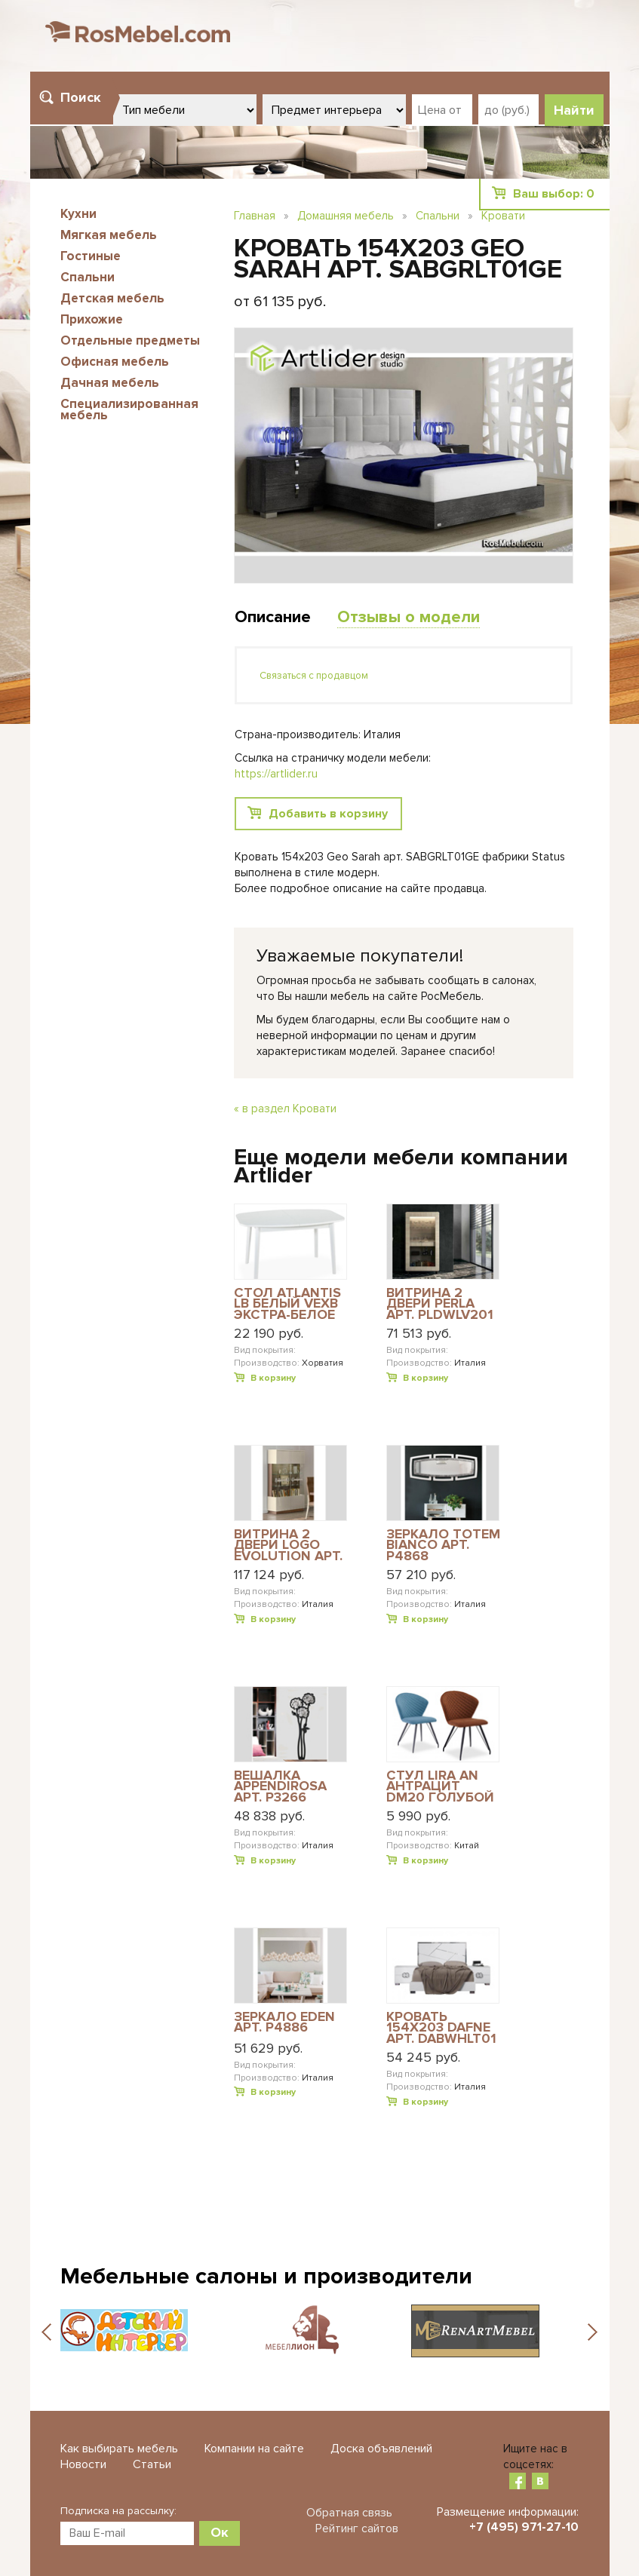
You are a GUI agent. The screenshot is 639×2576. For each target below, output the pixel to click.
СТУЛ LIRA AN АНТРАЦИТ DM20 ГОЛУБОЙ (440, 1786)
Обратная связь (349, 2512)
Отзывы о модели (408, 617)
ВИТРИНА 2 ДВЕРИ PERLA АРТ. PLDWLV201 (439, 1303)
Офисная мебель (114, 362)
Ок (219, 2532)
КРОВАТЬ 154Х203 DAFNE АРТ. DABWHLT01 (441, 2027)
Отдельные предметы (130, 340)
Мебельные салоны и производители (266, 2276)
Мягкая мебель (108, 235)
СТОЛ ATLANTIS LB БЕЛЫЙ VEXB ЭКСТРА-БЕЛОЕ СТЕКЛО (287, 1303)
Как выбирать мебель (119, 2448)
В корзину (273, 1378)
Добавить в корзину (328, 813)
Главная (254, 215)
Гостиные (90, 256)
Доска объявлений (381, 2448)
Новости (83, 2464)
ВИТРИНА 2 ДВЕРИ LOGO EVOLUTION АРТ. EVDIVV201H (288, 1545)
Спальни (87, 277)
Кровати (503, 215)
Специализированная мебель (129, 409)
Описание (273, 617)
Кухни (78, 214)
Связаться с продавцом (314, 676)
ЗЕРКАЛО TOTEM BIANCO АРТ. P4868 (443, 1545)
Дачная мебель (109, 383)
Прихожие (91, 319)
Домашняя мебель (345, 215)
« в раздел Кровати (285, 1108)
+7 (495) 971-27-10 (524, 2527)
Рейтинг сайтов (356, 2528)
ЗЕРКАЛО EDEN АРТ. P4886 (284, 2023)
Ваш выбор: (553, 193)
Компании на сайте (254, 2448)
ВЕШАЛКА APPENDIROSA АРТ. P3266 (280, 1786)
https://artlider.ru (276, 773)
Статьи (152, 2464)
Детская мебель (112, 298)
